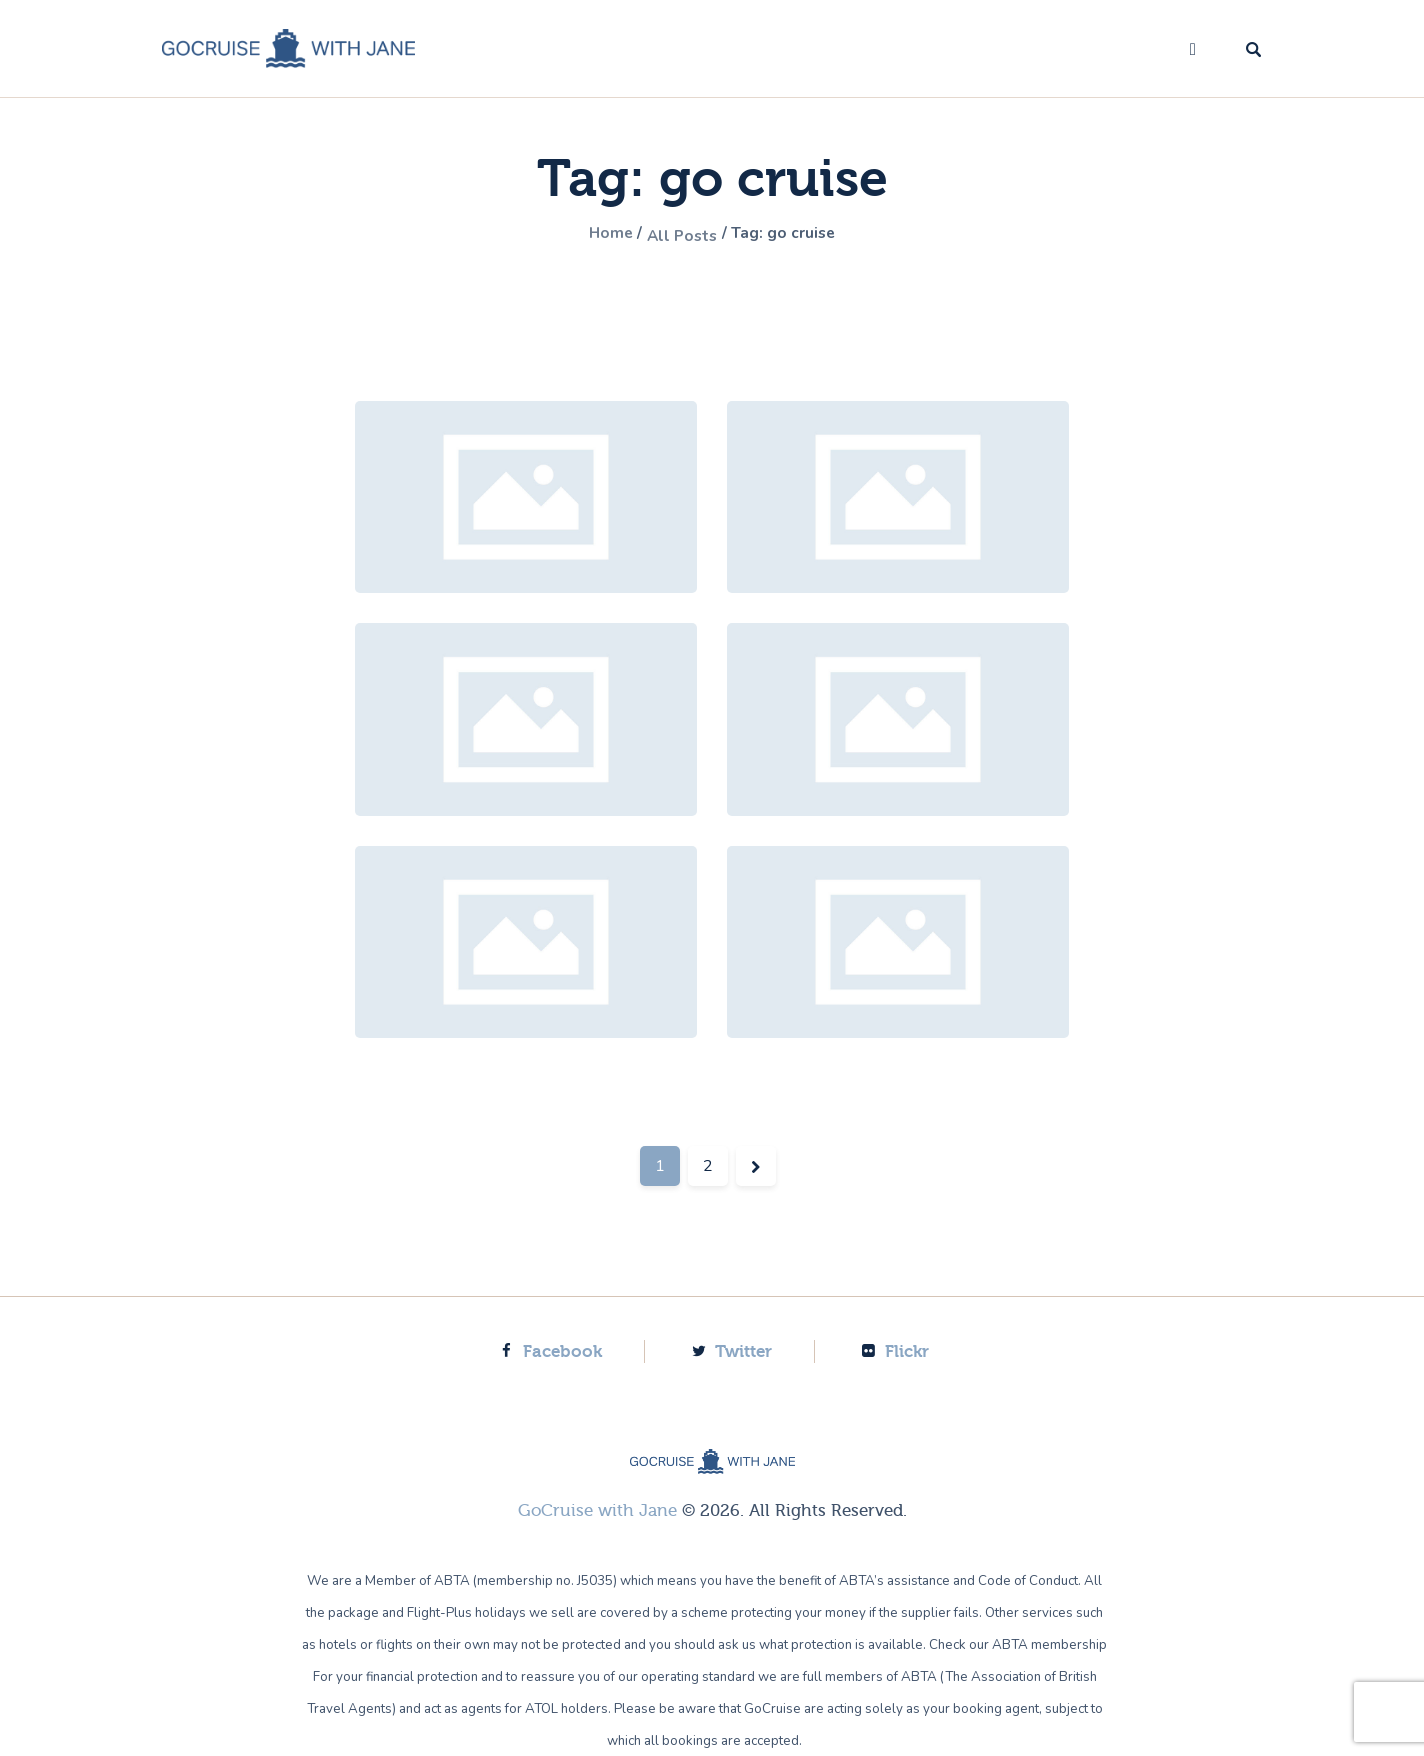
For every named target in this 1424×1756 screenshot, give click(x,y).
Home (597, 235)
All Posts (679, 235)
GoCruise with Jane (597, 1509)
